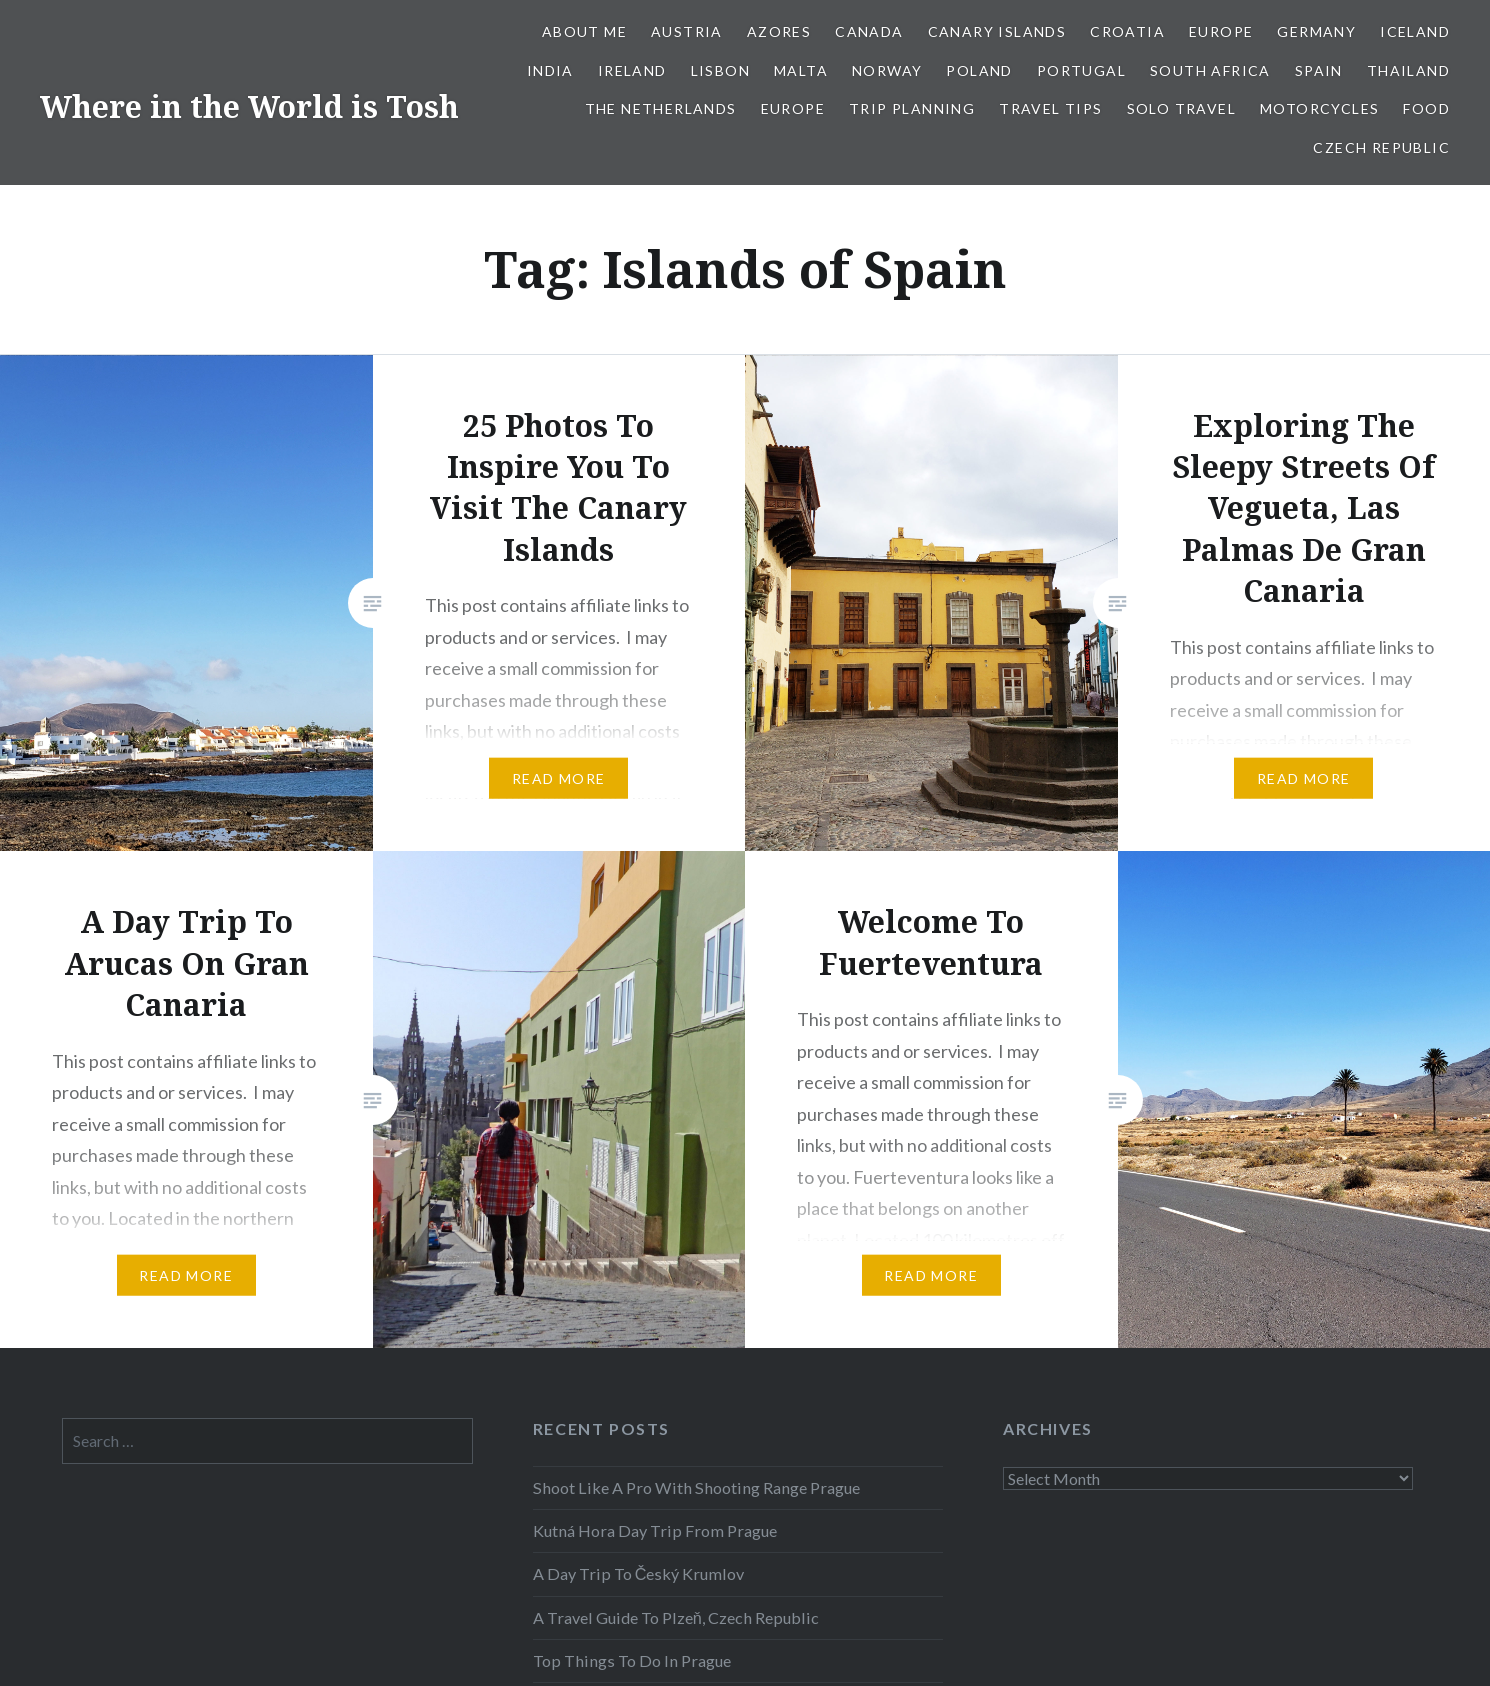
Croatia (1127, 31)
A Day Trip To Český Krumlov (639, 1573)
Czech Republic (1381, 147)
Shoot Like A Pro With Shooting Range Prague (696, 1487)
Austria (687, 31)
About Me (584, 31)
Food (1426, 108)
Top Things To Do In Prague (632, 1660)
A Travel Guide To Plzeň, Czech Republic (676, 1617)
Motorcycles (1319, 108)
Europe (1221, 31)
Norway (887, 70)
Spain (1319, 70)
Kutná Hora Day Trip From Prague (655, 1530)
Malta (801, 70)
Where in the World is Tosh (249, 106)
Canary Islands (997, 31)
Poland (979, 70)
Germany (1316, 31)
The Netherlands (661, 108)
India (550, 70)
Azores (779, 31)
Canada (869, 31)
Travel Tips (1050, 108)
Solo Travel (1181, 108)
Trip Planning (912, 108)
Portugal (1081, 70)
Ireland (632, 70)
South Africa (1210, 70)
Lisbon (720, 70)
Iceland (1415, 31)
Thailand (1408, 70)
